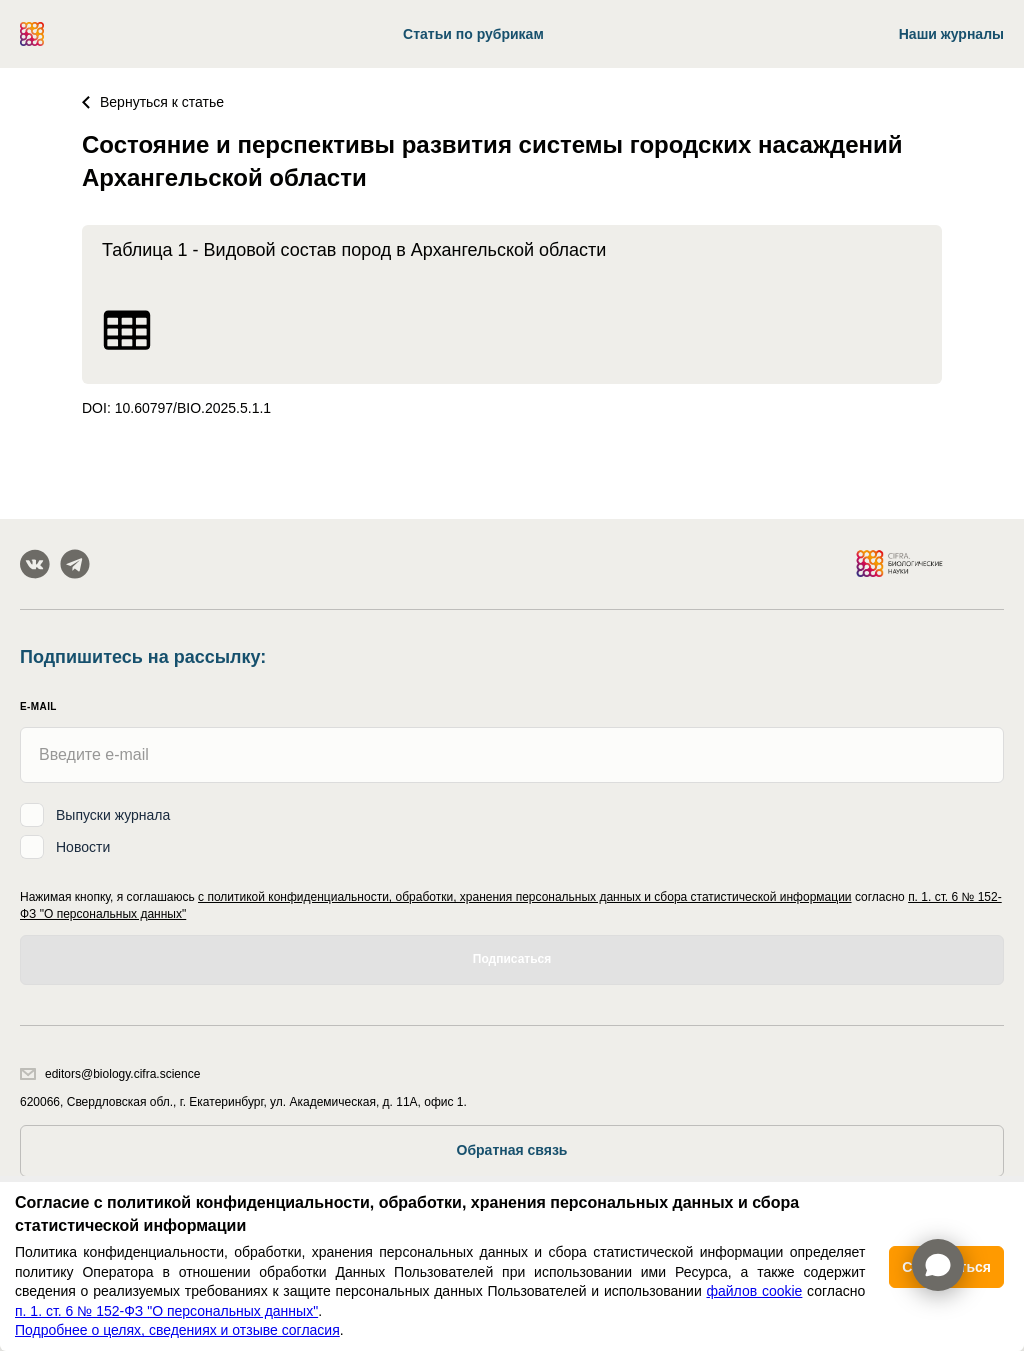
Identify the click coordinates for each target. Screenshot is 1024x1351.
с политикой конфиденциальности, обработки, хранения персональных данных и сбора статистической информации (524, 897)
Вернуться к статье (153, 102)
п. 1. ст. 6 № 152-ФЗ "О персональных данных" (166, 1311)
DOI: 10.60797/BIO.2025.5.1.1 (176, 408)
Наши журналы (951, 34)
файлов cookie (754, 1291)
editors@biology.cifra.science (110, 1074)
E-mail (38, 706)
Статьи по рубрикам (473, 34)
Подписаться (512, 959)
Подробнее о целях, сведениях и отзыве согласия (177, 1330)
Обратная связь (512, 1150)
